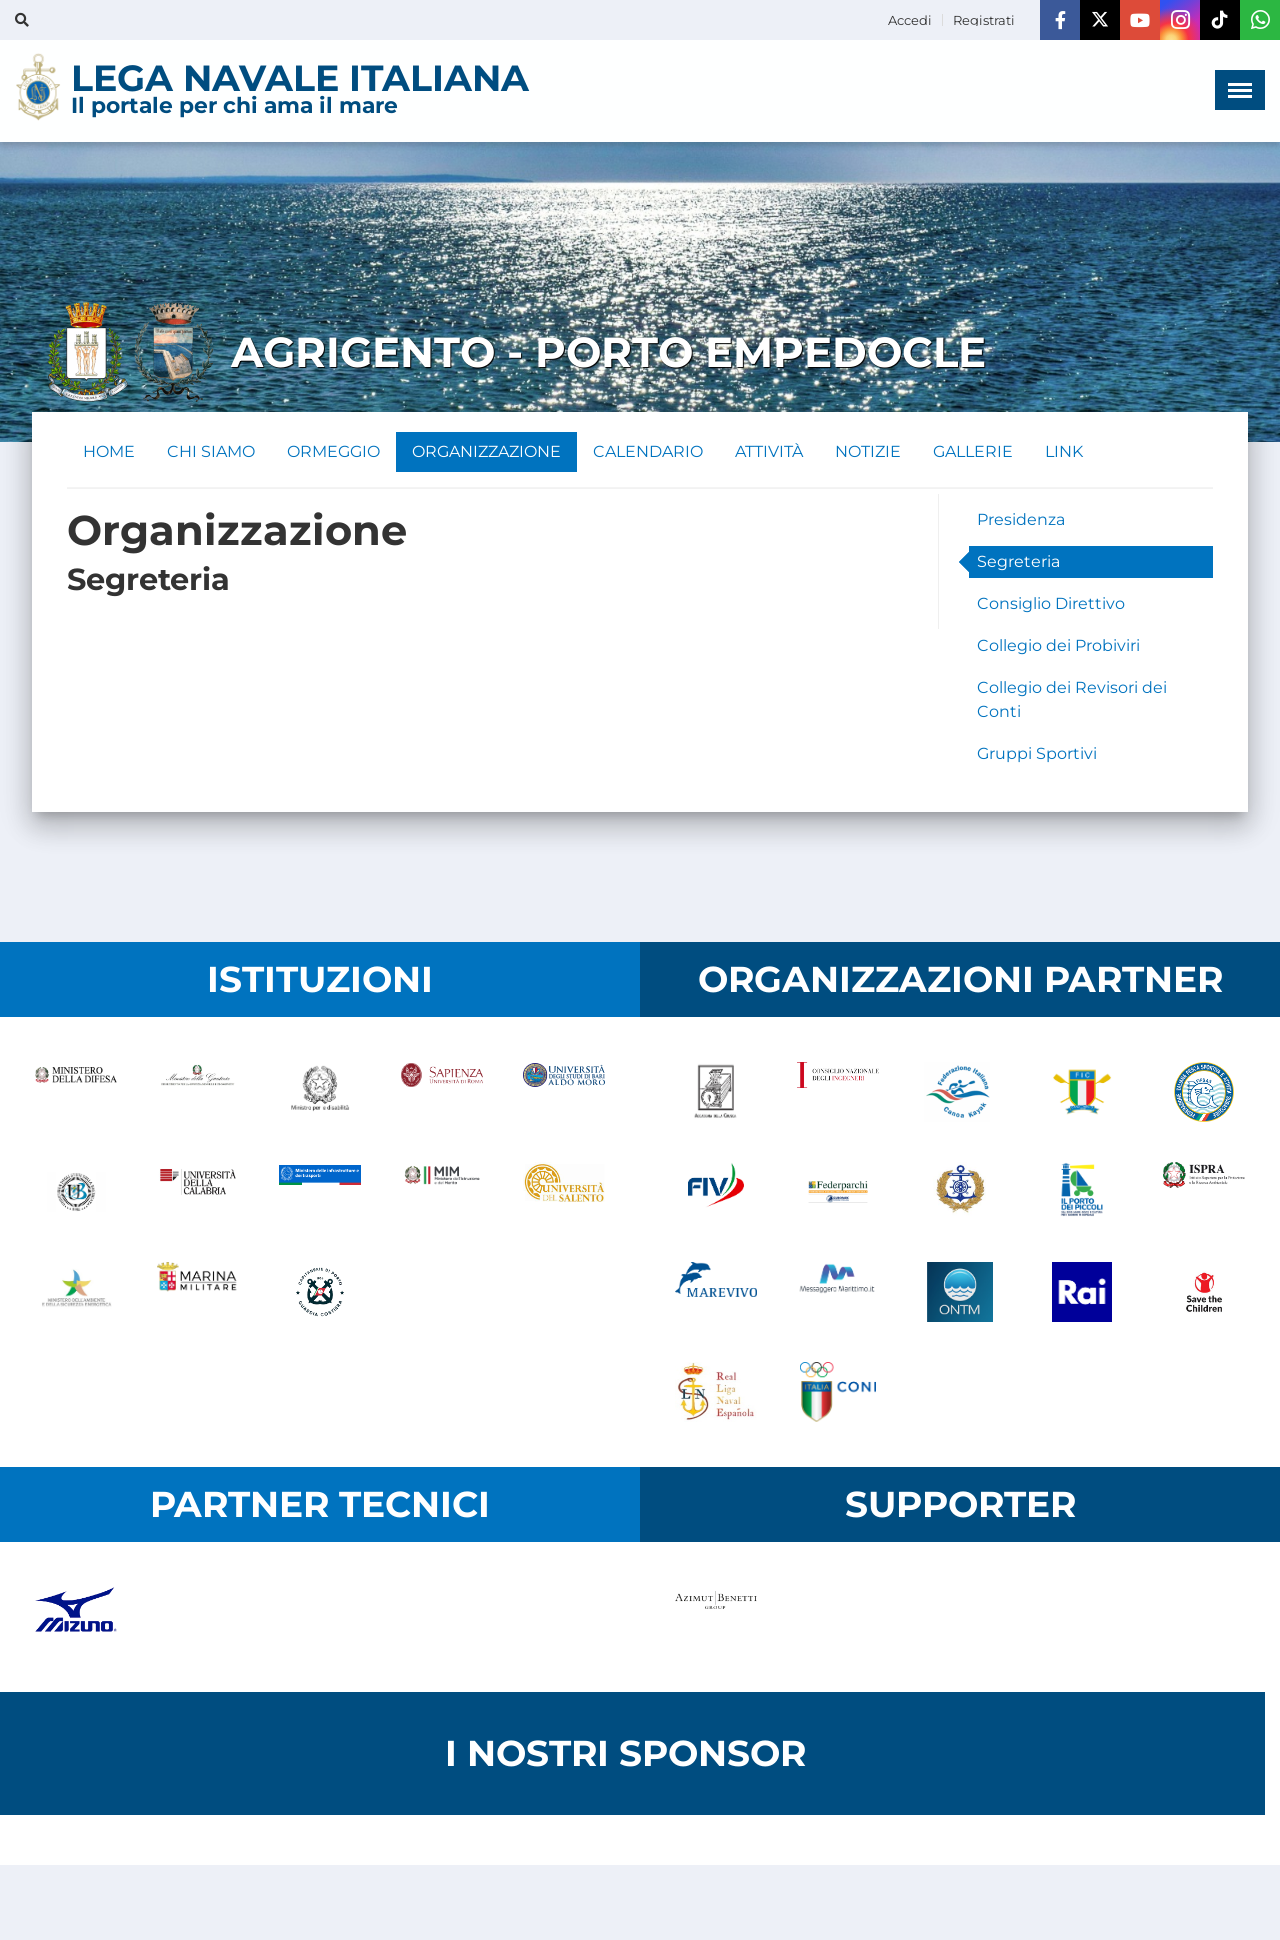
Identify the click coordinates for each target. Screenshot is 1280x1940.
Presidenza (1021, 519)
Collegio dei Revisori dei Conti (1072, 699)
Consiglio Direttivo (1051, 603)
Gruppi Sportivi (1037, 753)
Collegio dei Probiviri (1058, 645)
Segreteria (1018, 561)
